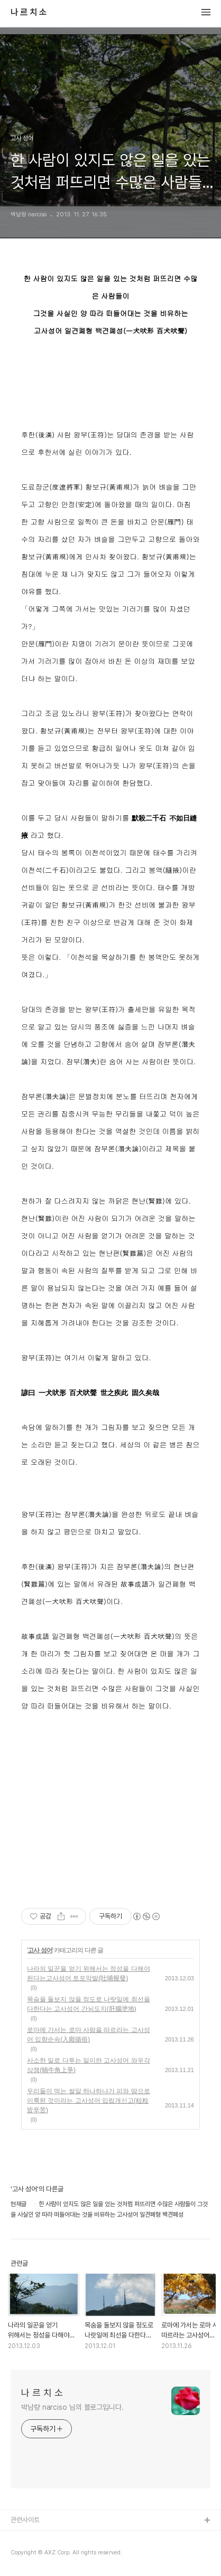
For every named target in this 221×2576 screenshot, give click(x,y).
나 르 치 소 (29, 12)
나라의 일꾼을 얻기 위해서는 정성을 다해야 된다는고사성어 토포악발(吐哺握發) (88, 1973)
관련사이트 (25, 2520)
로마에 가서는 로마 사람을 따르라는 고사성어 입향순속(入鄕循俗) (88, 2034)
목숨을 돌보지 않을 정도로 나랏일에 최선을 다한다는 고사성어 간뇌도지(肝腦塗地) (88, 2004)
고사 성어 (39, 1950)
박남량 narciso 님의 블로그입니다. (72, 2407)
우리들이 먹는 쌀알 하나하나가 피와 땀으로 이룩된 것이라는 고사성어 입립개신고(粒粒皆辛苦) (88, 2100)
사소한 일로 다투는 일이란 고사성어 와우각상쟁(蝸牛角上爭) (88, 2065)
